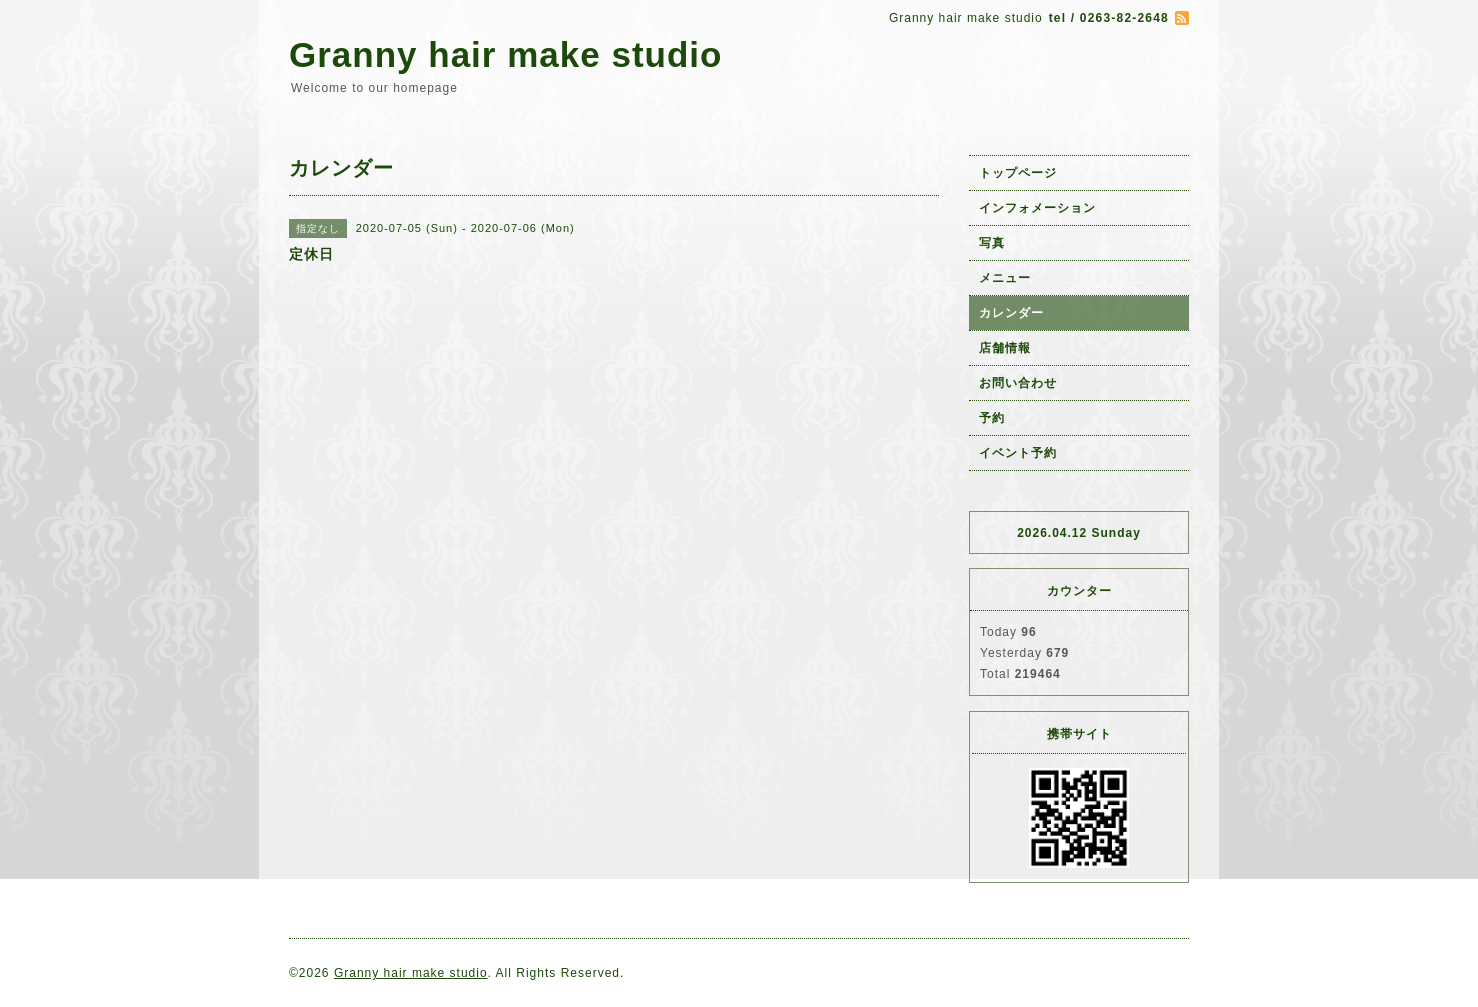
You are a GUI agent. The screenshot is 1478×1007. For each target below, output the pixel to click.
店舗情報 (1005, 348)
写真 (992, 243)
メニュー (1005, 278)
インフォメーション (1037, 208)
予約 (992, 418)
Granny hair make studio (505, 54)
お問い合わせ (1018, 383)
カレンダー (1011, 313)
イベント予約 (1018, 453)
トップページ (1018, 173)
